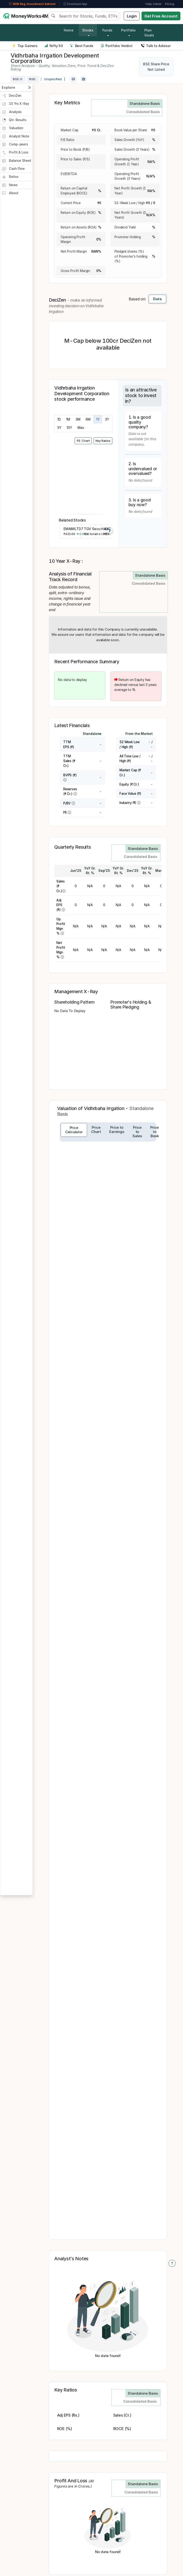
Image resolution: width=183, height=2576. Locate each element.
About (10, 193)
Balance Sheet (16, 160)
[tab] (74, 1130)
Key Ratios (103, 441)
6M (88, 419)
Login (132, 16)
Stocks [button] (87, 30)
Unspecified (52, 79)
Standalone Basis (145, 103)
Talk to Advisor (156, 46)
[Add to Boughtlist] (83, 79)
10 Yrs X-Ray (15, 104)
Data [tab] (157, 299)
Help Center (153, 4)
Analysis (12, 112)
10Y (69, 428)
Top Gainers (24, 46)
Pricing (169, 4)
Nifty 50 (54, 46)
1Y (98, 419)
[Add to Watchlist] (73, 79)
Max (81, 428)
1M (68, 419)
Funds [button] (107, 30)
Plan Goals (149, 32)
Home (68, 30)
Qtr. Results (14, 120)
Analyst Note (15, 136)
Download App (75, 4)
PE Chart (83, 441)
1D (59, 419)
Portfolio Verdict (117, 46)
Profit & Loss (15, 152)
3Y (107, 419)
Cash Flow (13, 169)
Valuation (12, 128)
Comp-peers (15, 144)
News (10, 185)
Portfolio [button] (128, 30)
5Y (59, 428)
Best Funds (81, 46)
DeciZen (11, 95)
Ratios (10, 177)
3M (78, 419)
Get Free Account (161, 16)
